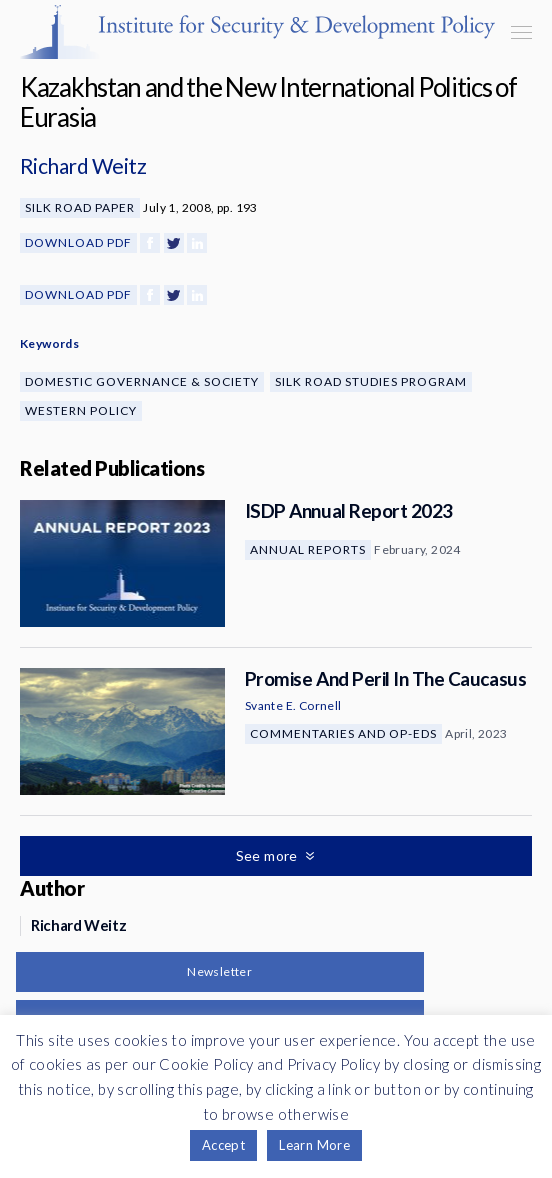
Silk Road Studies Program (371, 381)
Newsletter (219, 971)
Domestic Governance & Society (142, 381)
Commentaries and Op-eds (343, 733)
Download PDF (78, 242)
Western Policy (81, 410)
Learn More (314, 1145)
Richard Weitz (83, 165)
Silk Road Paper (80, 207)
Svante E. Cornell (293, 705)
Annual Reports (308, 549)
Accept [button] (223, 1145)
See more (269, 855)
